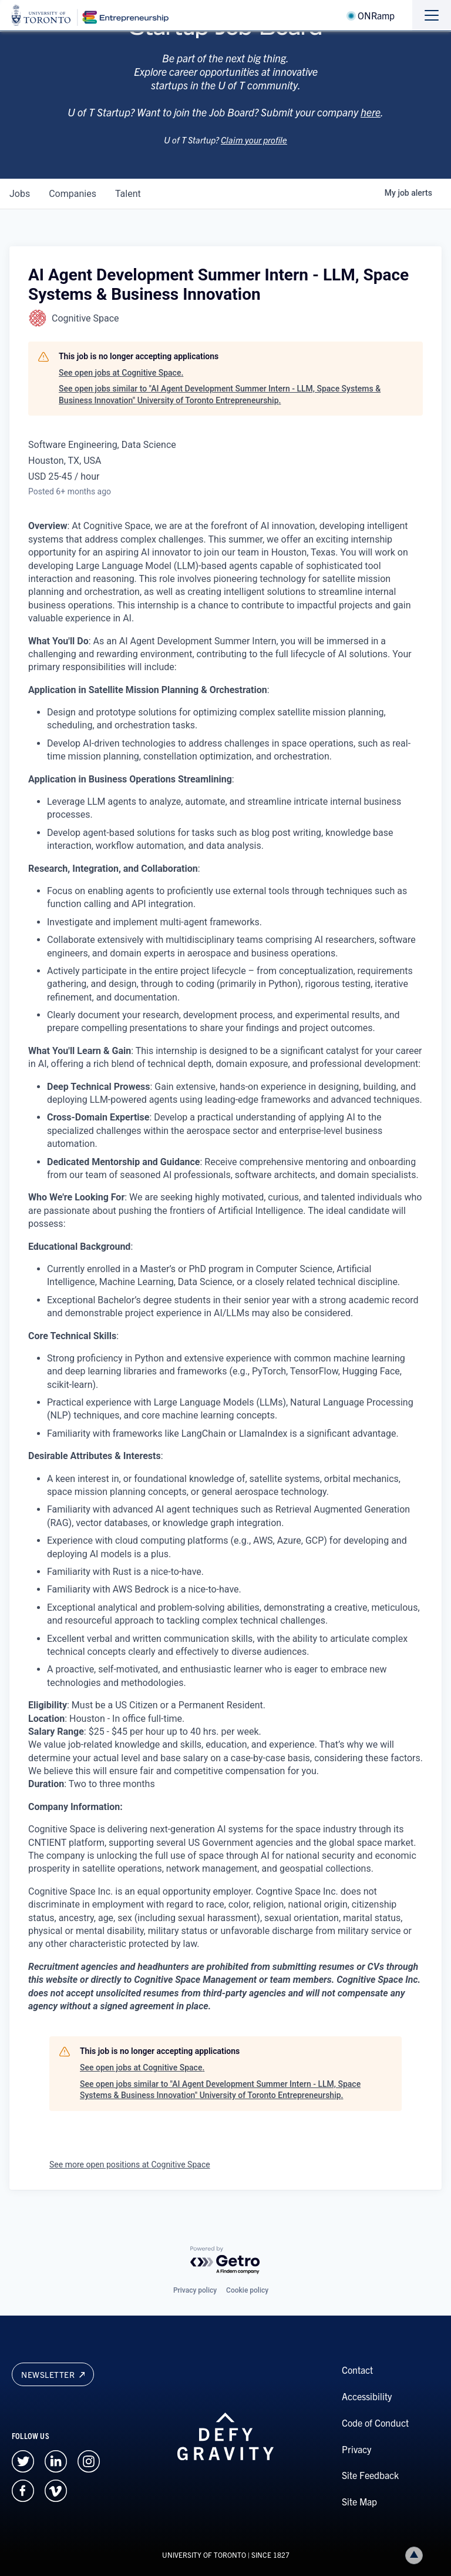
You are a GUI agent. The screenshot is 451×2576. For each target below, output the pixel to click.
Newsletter (53, 2374)
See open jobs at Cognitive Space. (121, 372)
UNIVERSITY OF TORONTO (204, 2554)
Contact (357, 2370)
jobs (19, 193)
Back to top (416, 2555)
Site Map (359, 2501)
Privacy (356, 2449)
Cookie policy (247, 2290)
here (371, 125)
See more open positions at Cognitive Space (129, 2164)
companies (72, 193)
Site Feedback (370, 2475)
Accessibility (367, 2396)
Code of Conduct (375, 2422)
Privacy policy (195, 2290)
